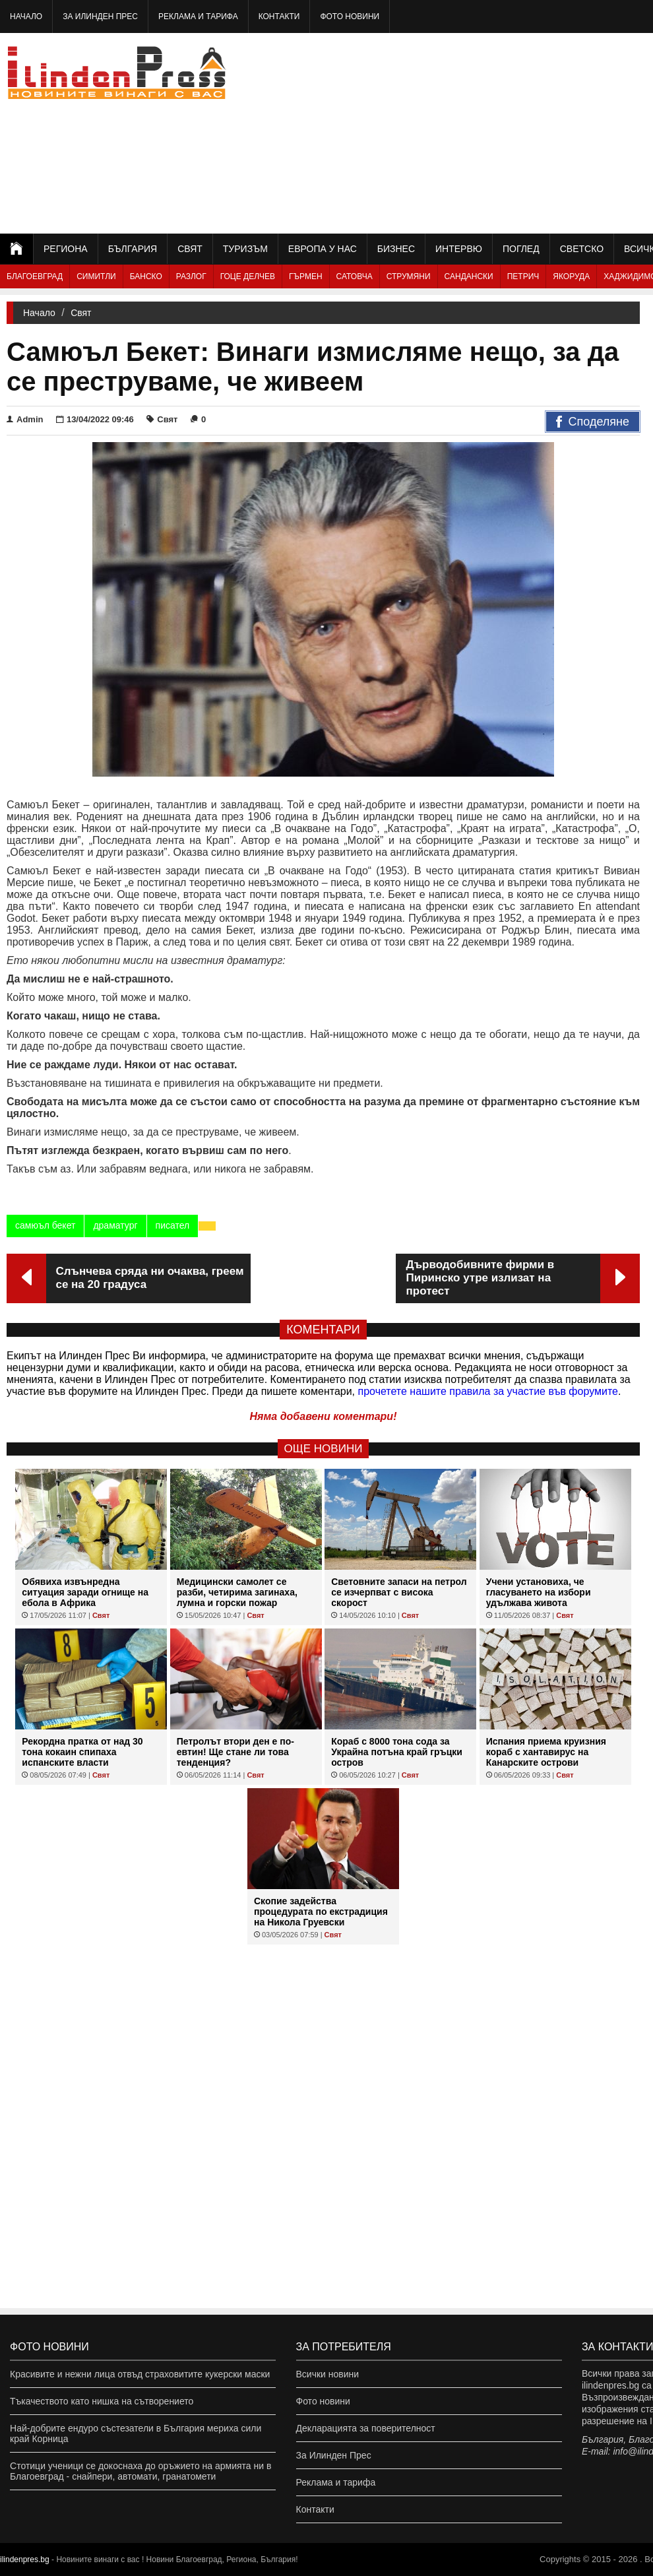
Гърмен (306, 276)
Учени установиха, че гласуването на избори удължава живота (538, 1592)
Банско (146, 276)
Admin (25, 419)
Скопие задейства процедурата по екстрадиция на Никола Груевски (321, 1911)
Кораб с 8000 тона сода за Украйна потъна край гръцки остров (396, 1752)
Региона (66, 248)
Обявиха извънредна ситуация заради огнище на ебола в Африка (85, 1592)
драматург (115, 1225)
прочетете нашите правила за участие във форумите (488, 1391)
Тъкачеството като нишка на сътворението (101, 2401)
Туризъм (245, 248)
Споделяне (592, 422)
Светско (582, 248)
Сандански (469, 276)
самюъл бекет (45, 1225)
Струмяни (409, 276)
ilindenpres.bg (24, 2559)
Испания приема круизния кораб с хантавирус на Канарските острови (546, 1752)
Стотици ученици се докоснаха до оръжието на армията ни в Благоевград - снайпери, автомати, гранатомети (140, 2471)
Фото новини (349, 16)
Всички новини (327, 2374)
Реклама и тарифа (198, 16)
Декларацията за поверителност (365, 2428)
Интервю (458, 248)
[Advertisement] (518, 132)
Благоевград (35, 276)
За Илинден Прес (100, 16)
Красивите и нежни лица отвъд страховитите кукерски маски (140, 2374)
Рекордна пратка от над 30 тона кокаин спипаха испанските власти (82, 1752)
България (132, 248)
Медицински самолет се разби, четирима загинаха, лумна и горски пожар (237, 1592)
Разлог (191, 276)
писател (173, 1225)
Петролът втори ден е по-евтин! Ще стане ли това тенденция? (235, 1752)
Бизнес (396, 248)
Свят (189, 248)
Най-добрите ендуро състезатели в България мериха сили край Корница (135, 2433)
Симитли (96, 276)
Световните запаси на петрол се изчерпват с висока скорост (398, 1592)
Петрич (523, 276)
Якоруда (571, 276)
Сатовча (354, 276)
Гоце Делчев (247, 276)
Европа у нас (322, 248)
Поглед (521, 248)
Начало (26, 16)
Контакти (279, 16)
